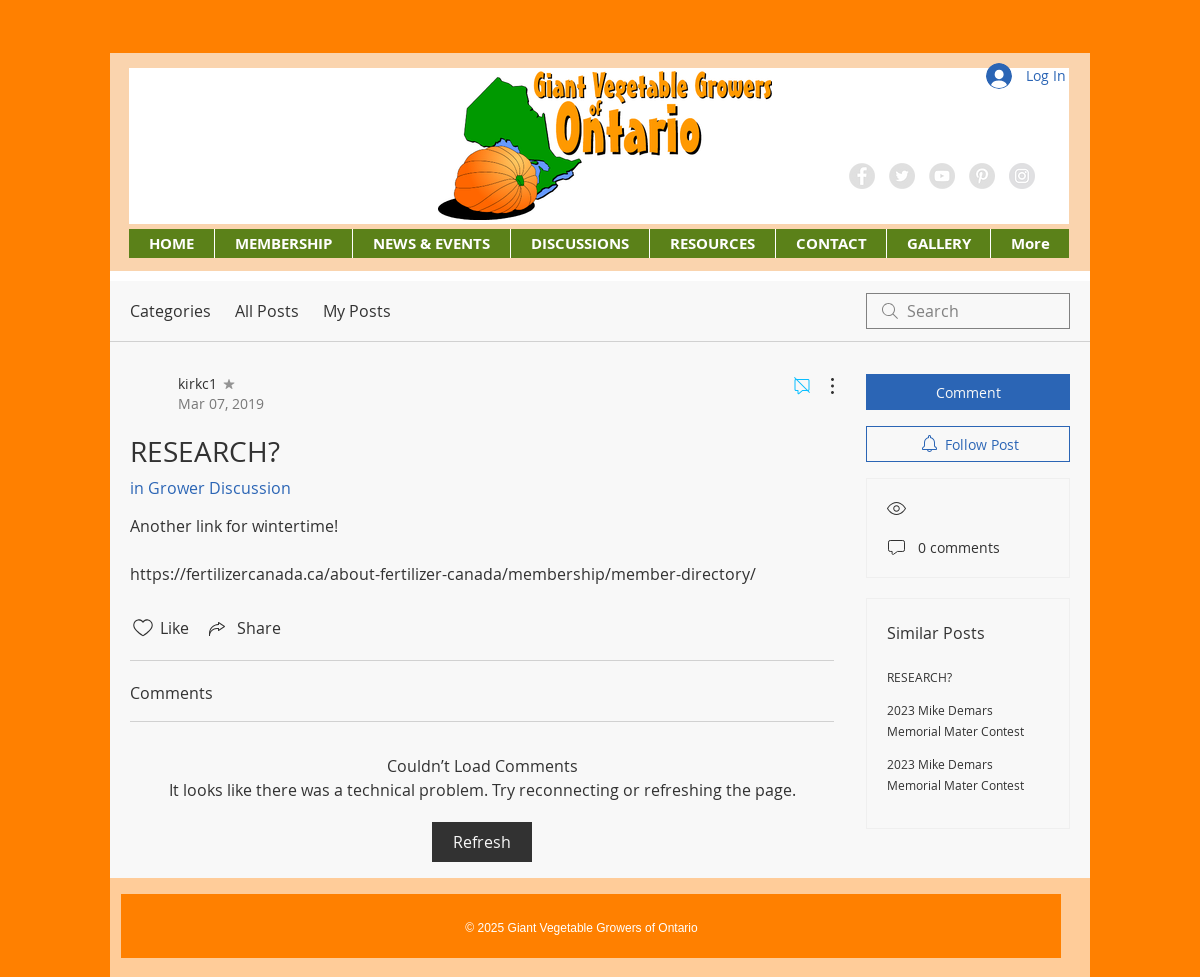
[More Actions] (822, 386)
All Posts (267, 311)
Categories (170, 311)
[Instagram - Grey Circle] (1022, 176)
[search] (968, 311)
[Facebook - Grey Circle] (862, 176)
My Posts (357, 311)
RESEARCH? (919, 677)
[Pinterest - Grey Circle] (982, 176)
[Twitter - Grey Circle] (902, 176)
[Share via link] (243, 628)
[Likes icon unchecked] (143, 628)
